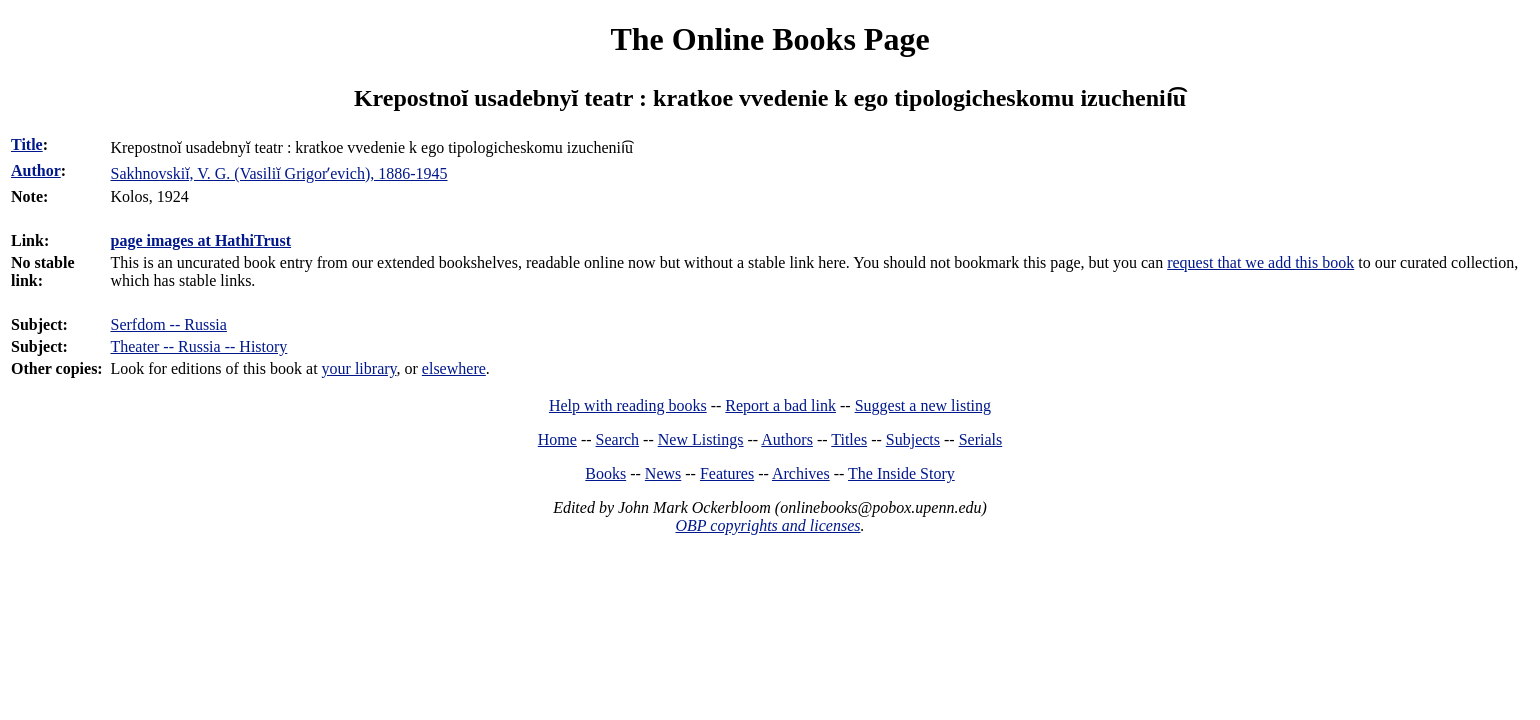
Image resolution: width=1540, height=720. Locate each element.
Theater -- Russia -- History (198, 346)
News (663, 473)
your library (359, 368)
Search (618, 439)
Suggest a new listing (923, 405)
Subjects (913, 439)
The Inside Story (901, 473)
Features (727, 473)
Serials (981, 439)
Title (27, 144)
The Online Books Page (769, 39)
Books (605, 473)
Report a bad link (780, 405)
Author (36, 170)
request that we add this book (1260, 262)
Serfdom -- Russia (168, 324)
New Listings (701, 439)
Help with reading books (628, 405)
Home (557, 439)
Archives (801, 473)
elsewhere (454, 368)
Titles (849, 439)
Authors (787, 439)
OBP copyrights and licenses (767, 525)
